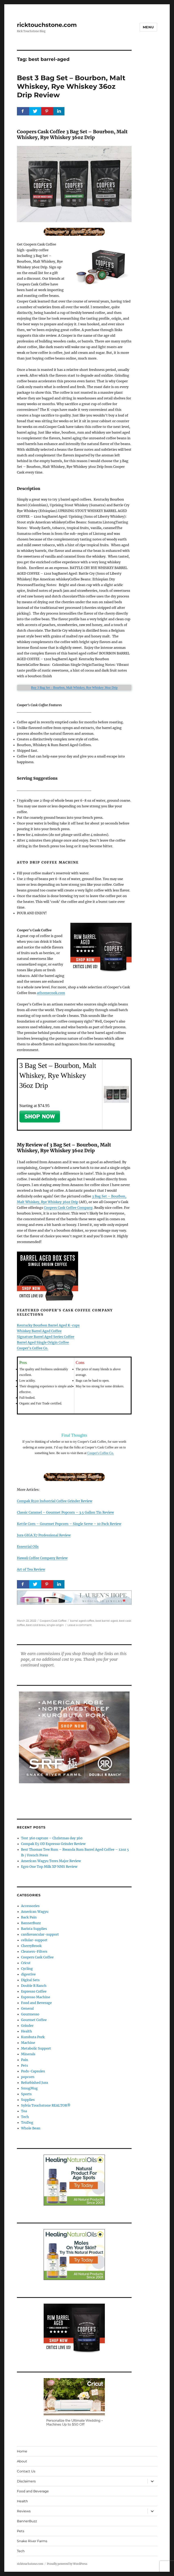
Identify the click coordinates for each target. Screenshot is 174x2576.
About (22, 2461)
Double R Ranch (34, 1986)
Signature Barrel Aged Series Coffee (45, 1337)
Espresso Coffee (34, 1991)
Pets (24, 2065)
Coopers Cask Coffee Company (68, 1208)
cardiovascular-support (40, 1934)
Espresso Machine (35, 1997)
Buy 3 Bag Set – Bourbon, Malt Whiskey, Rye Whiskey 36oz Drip (74, 687)
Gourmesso (30, 2014)
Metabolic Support (36, 2048)
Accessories (30, 1906)
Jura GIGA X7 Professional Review (44, 1535)
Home (22, 2451)
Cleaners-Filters (34, 1951)
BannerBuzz (31, 1923)
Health (26, 2031)
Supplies (28, 2100)
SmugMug (29, 2088)
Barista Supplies (34, 1929)
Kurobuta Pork (33, 2037)
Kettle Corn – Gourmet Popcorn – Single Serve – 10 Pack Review (69, 1524)
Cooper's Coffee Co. (32, 1348)
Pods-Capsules (33, 2071)
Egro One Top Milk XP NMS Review (49, 1867)
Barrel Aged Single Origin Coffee (43, 1342)
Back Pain (29, 1917)
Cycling (27, 1969)
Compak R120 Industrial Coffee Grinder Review (54, 1501)
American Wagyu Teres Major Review (51, 1861)
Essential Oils (28, 1547)
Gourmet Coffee (34, 2020)
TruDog (27, 2122)
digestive (28, 1974)
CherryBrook (31, 1946)
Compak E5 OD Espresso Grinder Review (53, 1844)
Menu (148, 27)
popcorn (27, 2077)
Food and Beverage (36, 2003)
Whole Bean (30, 2128)
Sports (26, 2094)
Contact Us (26, 2471)
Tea (24, 2111)
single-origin (55, 1625)
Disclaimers (26, 2481)
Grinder (27, 2026)
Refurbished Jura (34, 2083)
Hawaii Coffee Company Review (42, 1558)
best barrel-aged (106, 1620)
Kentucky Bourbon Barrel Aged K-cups (48, 1325)
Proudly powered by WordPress (67, 2564)
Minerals (28, 2054)
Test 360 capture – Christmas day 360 (51, 1838)
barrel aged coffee (82, 1620)
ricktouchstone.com (47, 24)
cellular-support (34, 1940)
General (27, 2008)
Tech (25, 2117)
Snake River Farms (32, 2541)
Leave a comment (80, 1625)
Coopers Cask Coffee (53, 1620)
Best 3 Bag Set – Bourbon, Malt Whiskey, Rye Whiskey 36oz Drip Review (71, 86)
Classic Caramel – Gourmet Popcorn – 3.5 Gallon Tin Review (65, 1512)
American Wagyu (34, 1912)
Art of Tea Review (31, 1569)
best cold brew (35, 1625)
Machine (28, 2043)
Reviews (24, 2511)
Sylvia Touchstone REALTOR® (46, 2105)
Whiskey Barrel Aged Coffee (39, 1331)
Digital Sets (30, 1980)
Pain (24, 2060)
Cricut (26, 1963)
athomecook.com (51, 993)
